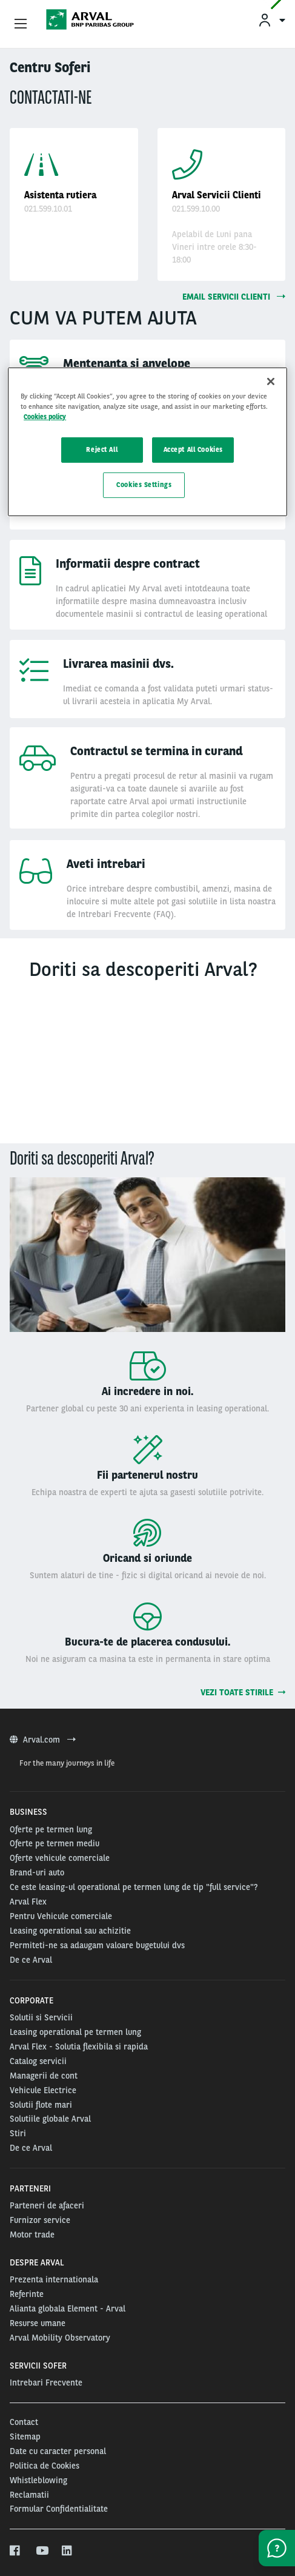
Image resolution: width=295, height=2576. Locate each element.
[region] (147, 442)
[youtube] (41, 2551)
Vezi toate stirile (243, 1692)
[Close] (270, 381)
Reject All (102, 449)
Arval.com (43, 1739)
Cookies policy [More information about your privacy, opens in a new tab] (45, 416)
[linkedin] (67, 2551)
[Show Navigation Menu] (20, 24)
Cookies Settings (143, 484)
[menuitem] (271, 19)
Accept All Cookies (193, 449)
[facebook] (15, 2551)
